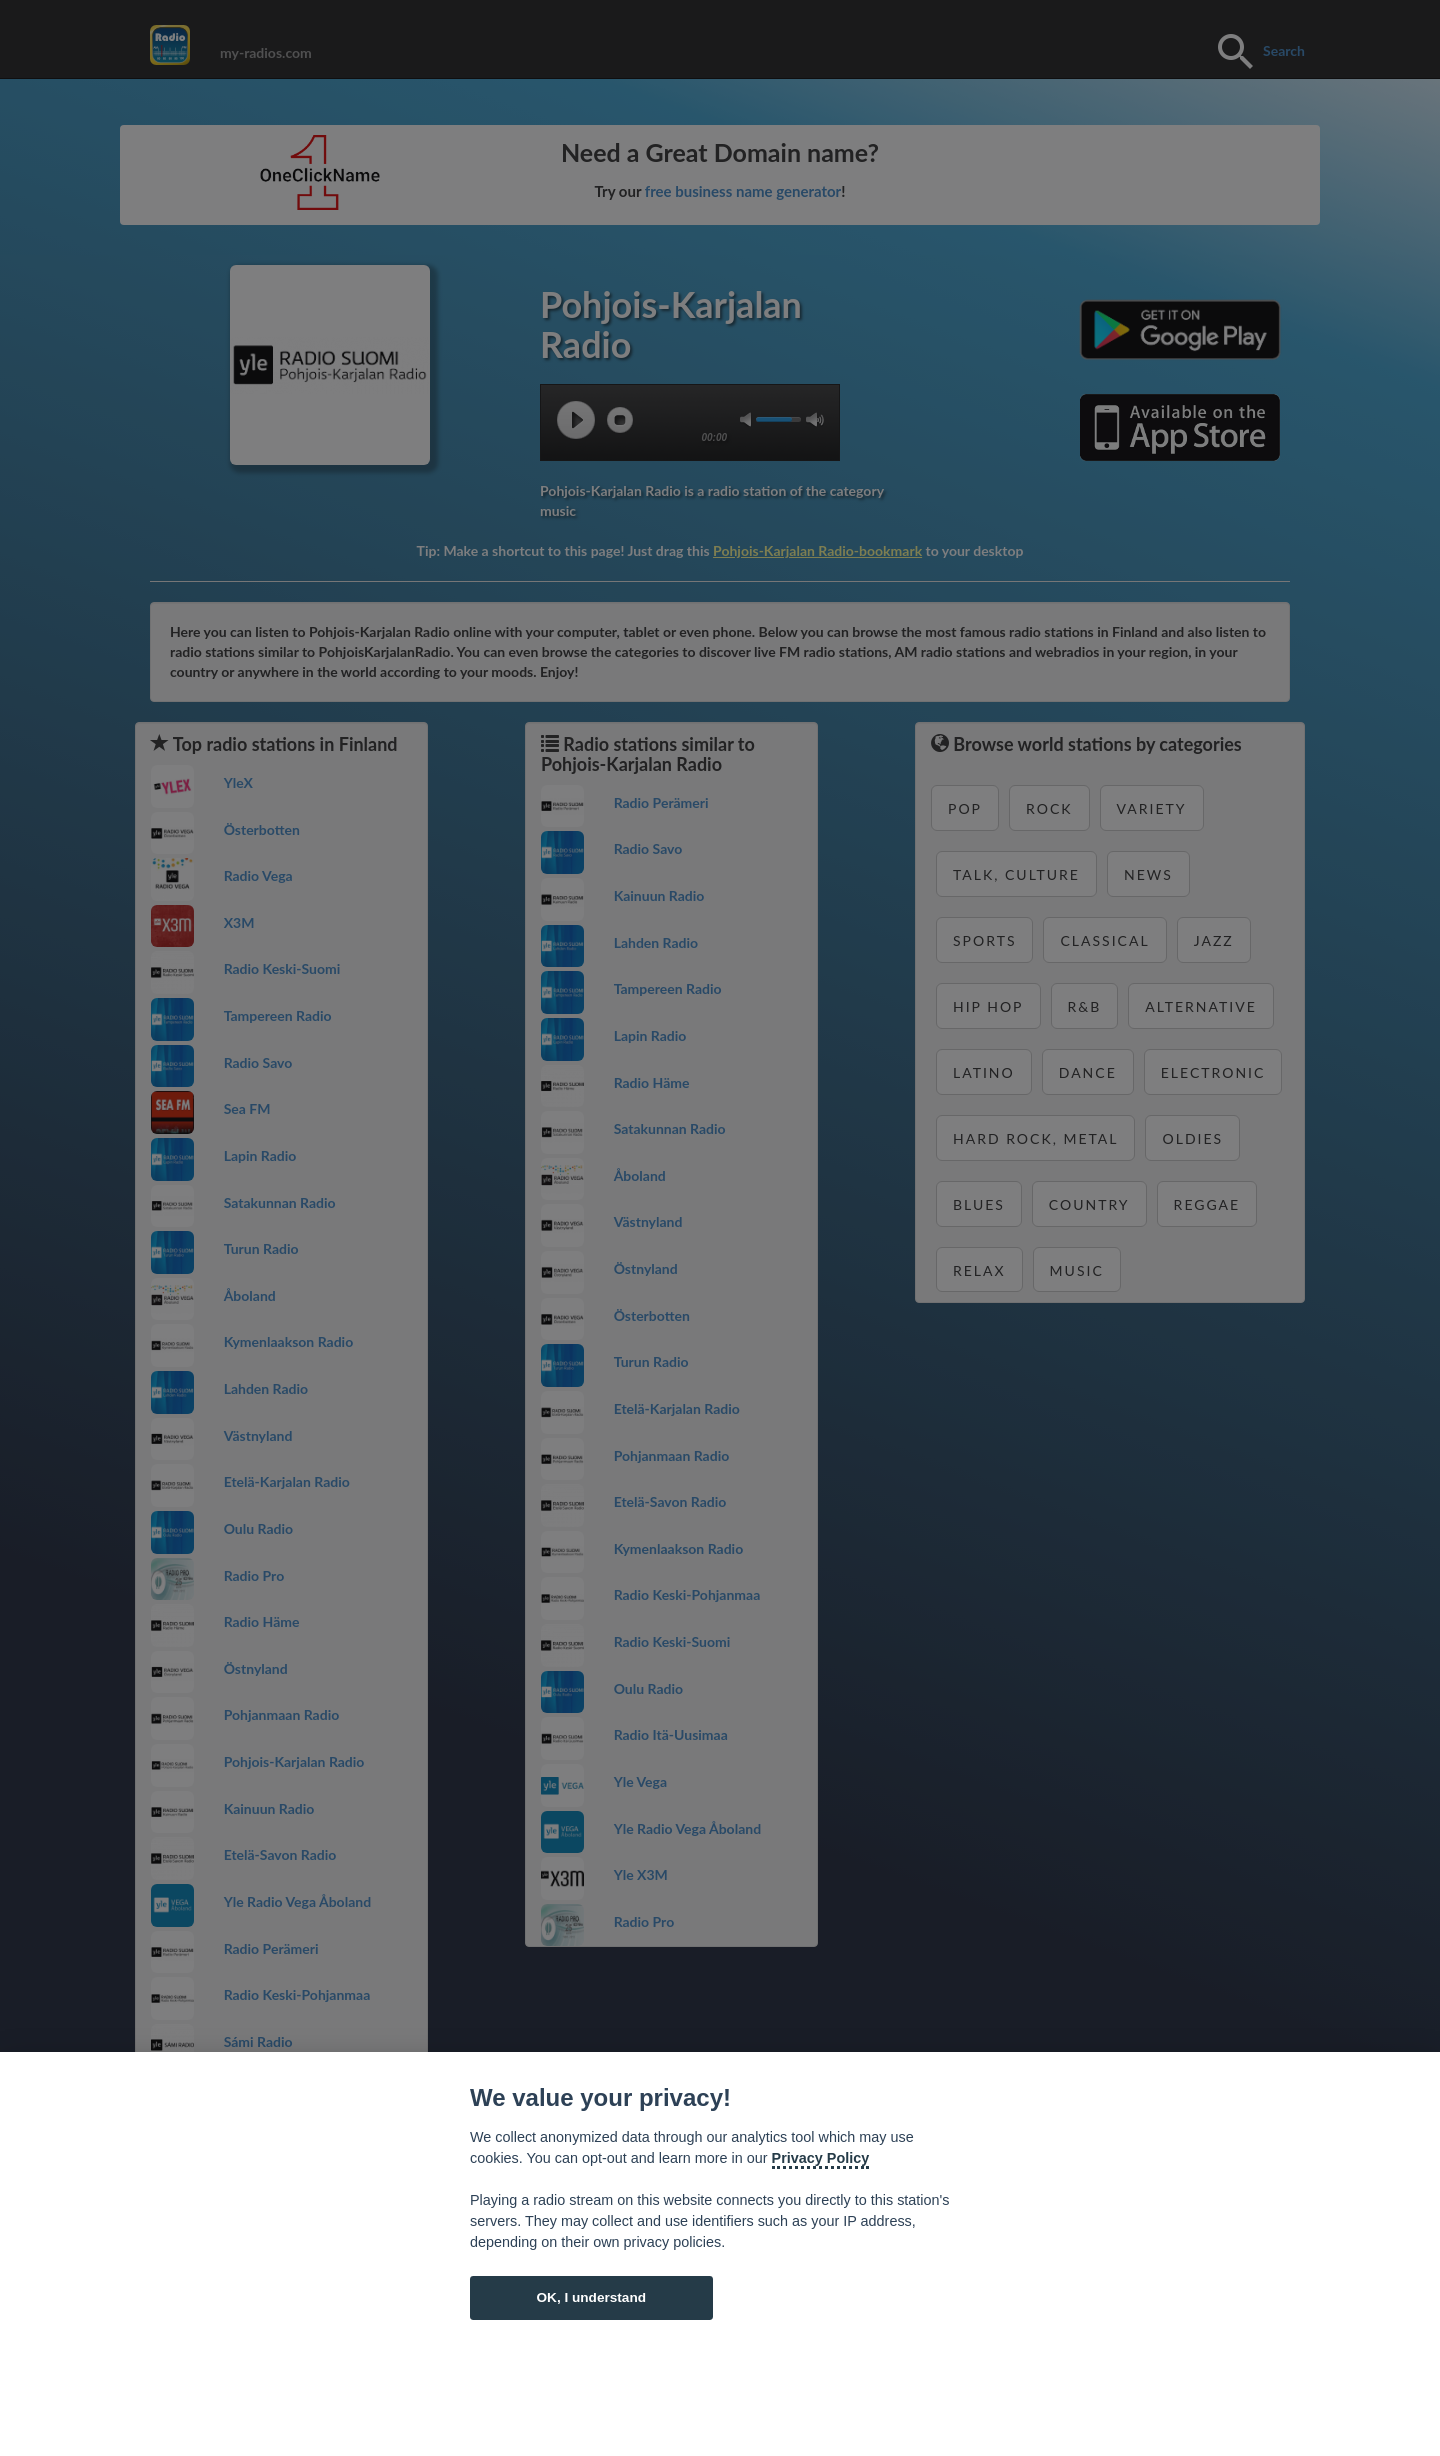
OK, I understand (591, 2297)
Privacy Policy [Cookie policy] (821, 2158)
